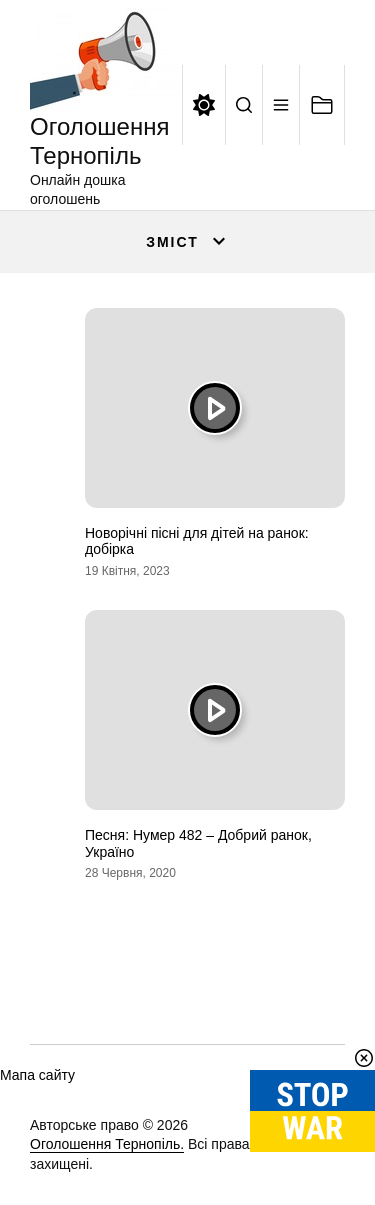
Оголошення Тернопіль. (107, 1144)
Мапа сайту (37, 1075)
